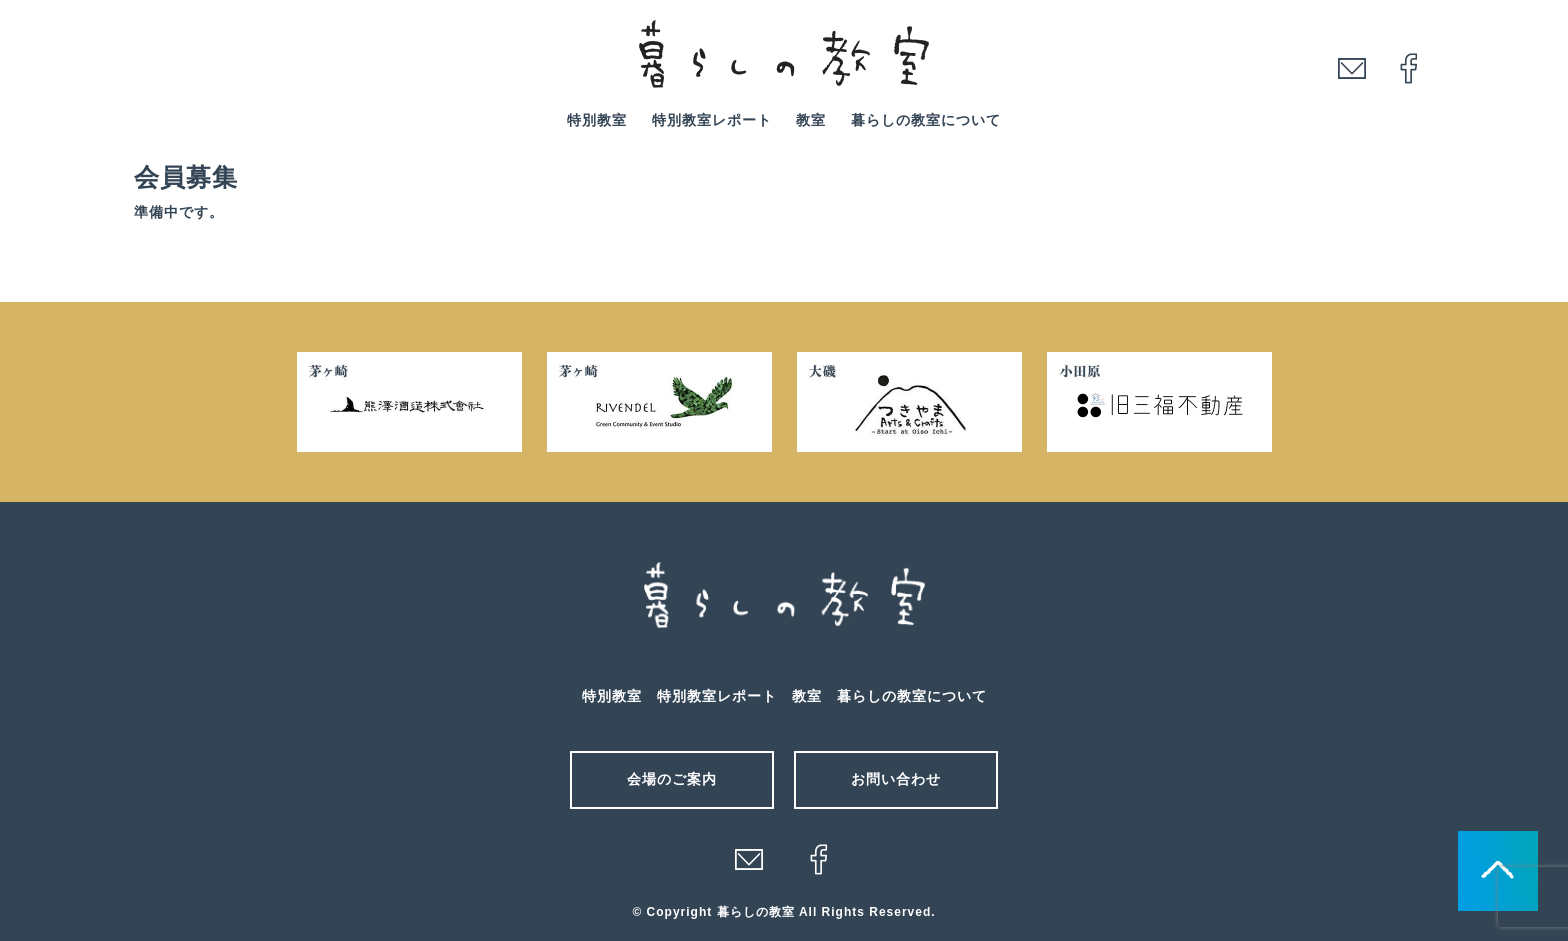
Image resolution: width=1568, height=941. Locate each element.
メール (749, 859)
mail (1352, 68)
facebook (1409, 68)
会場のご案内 (672, 779)
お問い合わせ (896, 779)
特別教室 (597, 120)
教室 (811, 120)
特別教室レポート (712, 120)
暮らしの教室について (926, 120)
